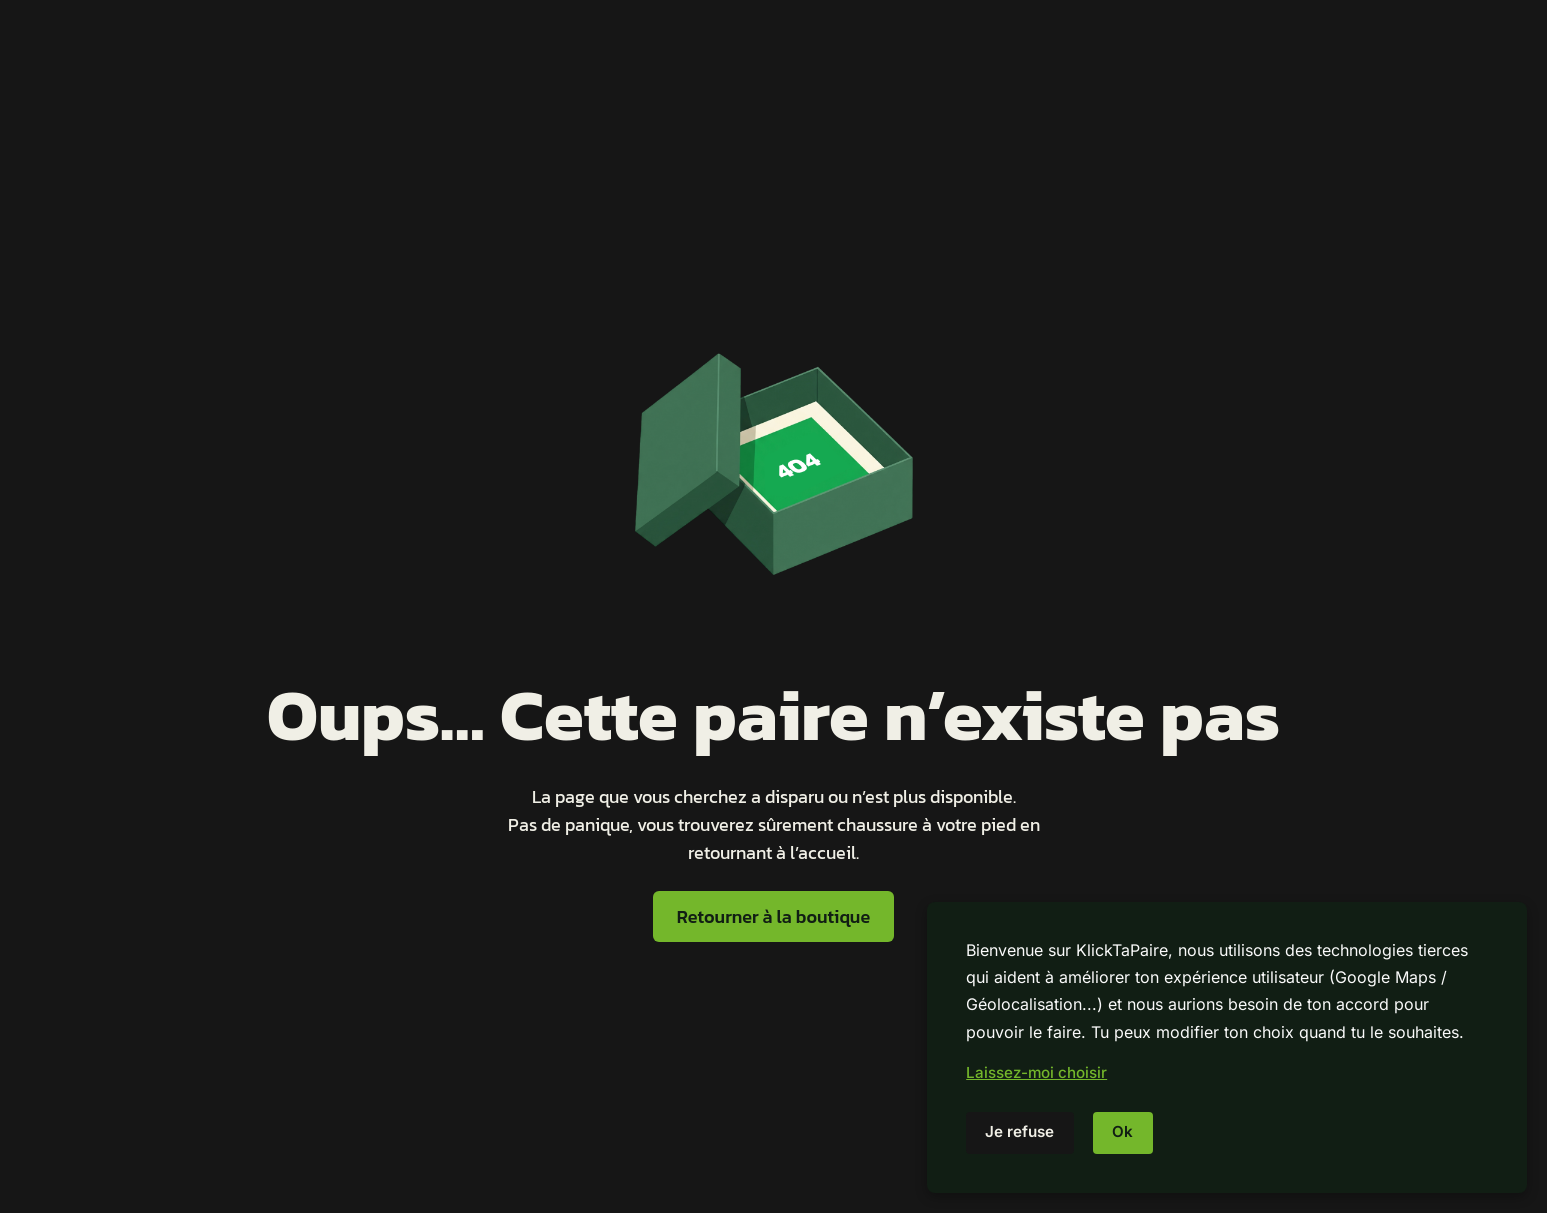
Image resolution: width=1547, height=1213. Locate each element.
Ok (1122, 1131)
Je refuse (1019, 1131)
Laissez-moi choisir (1036, 1072)
